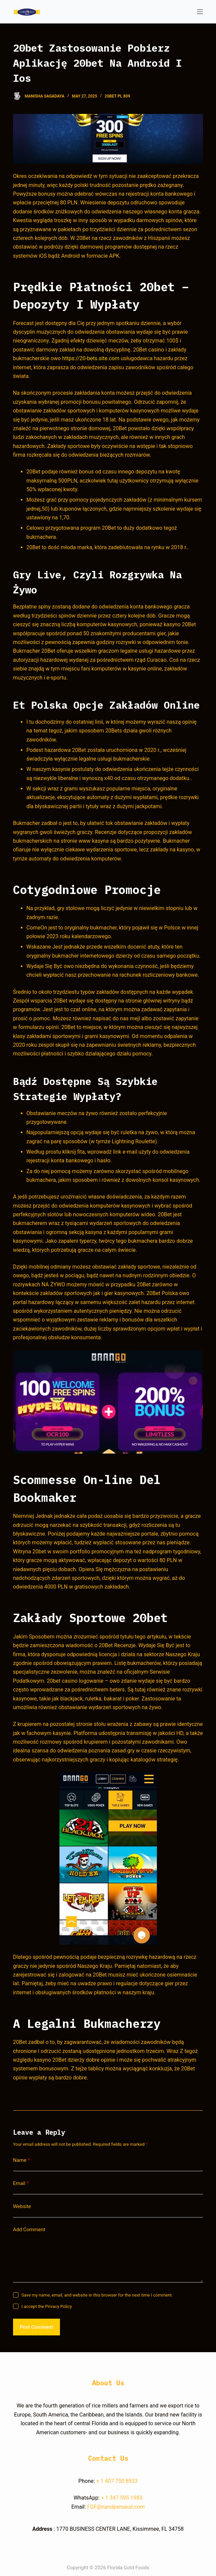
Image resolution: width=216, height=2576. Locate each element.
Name (21, 2160)
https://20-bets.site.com (90, 358)
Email (21, 2183)
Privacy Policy (58, 2306)
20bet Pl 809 (117, 96)
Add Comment (29, 2230)
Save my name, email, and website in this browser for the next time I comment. (97, 2295)
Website (22, 2206)
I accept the (46, 2306)
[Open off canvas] (200, 12)
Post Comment (36, 2327)
